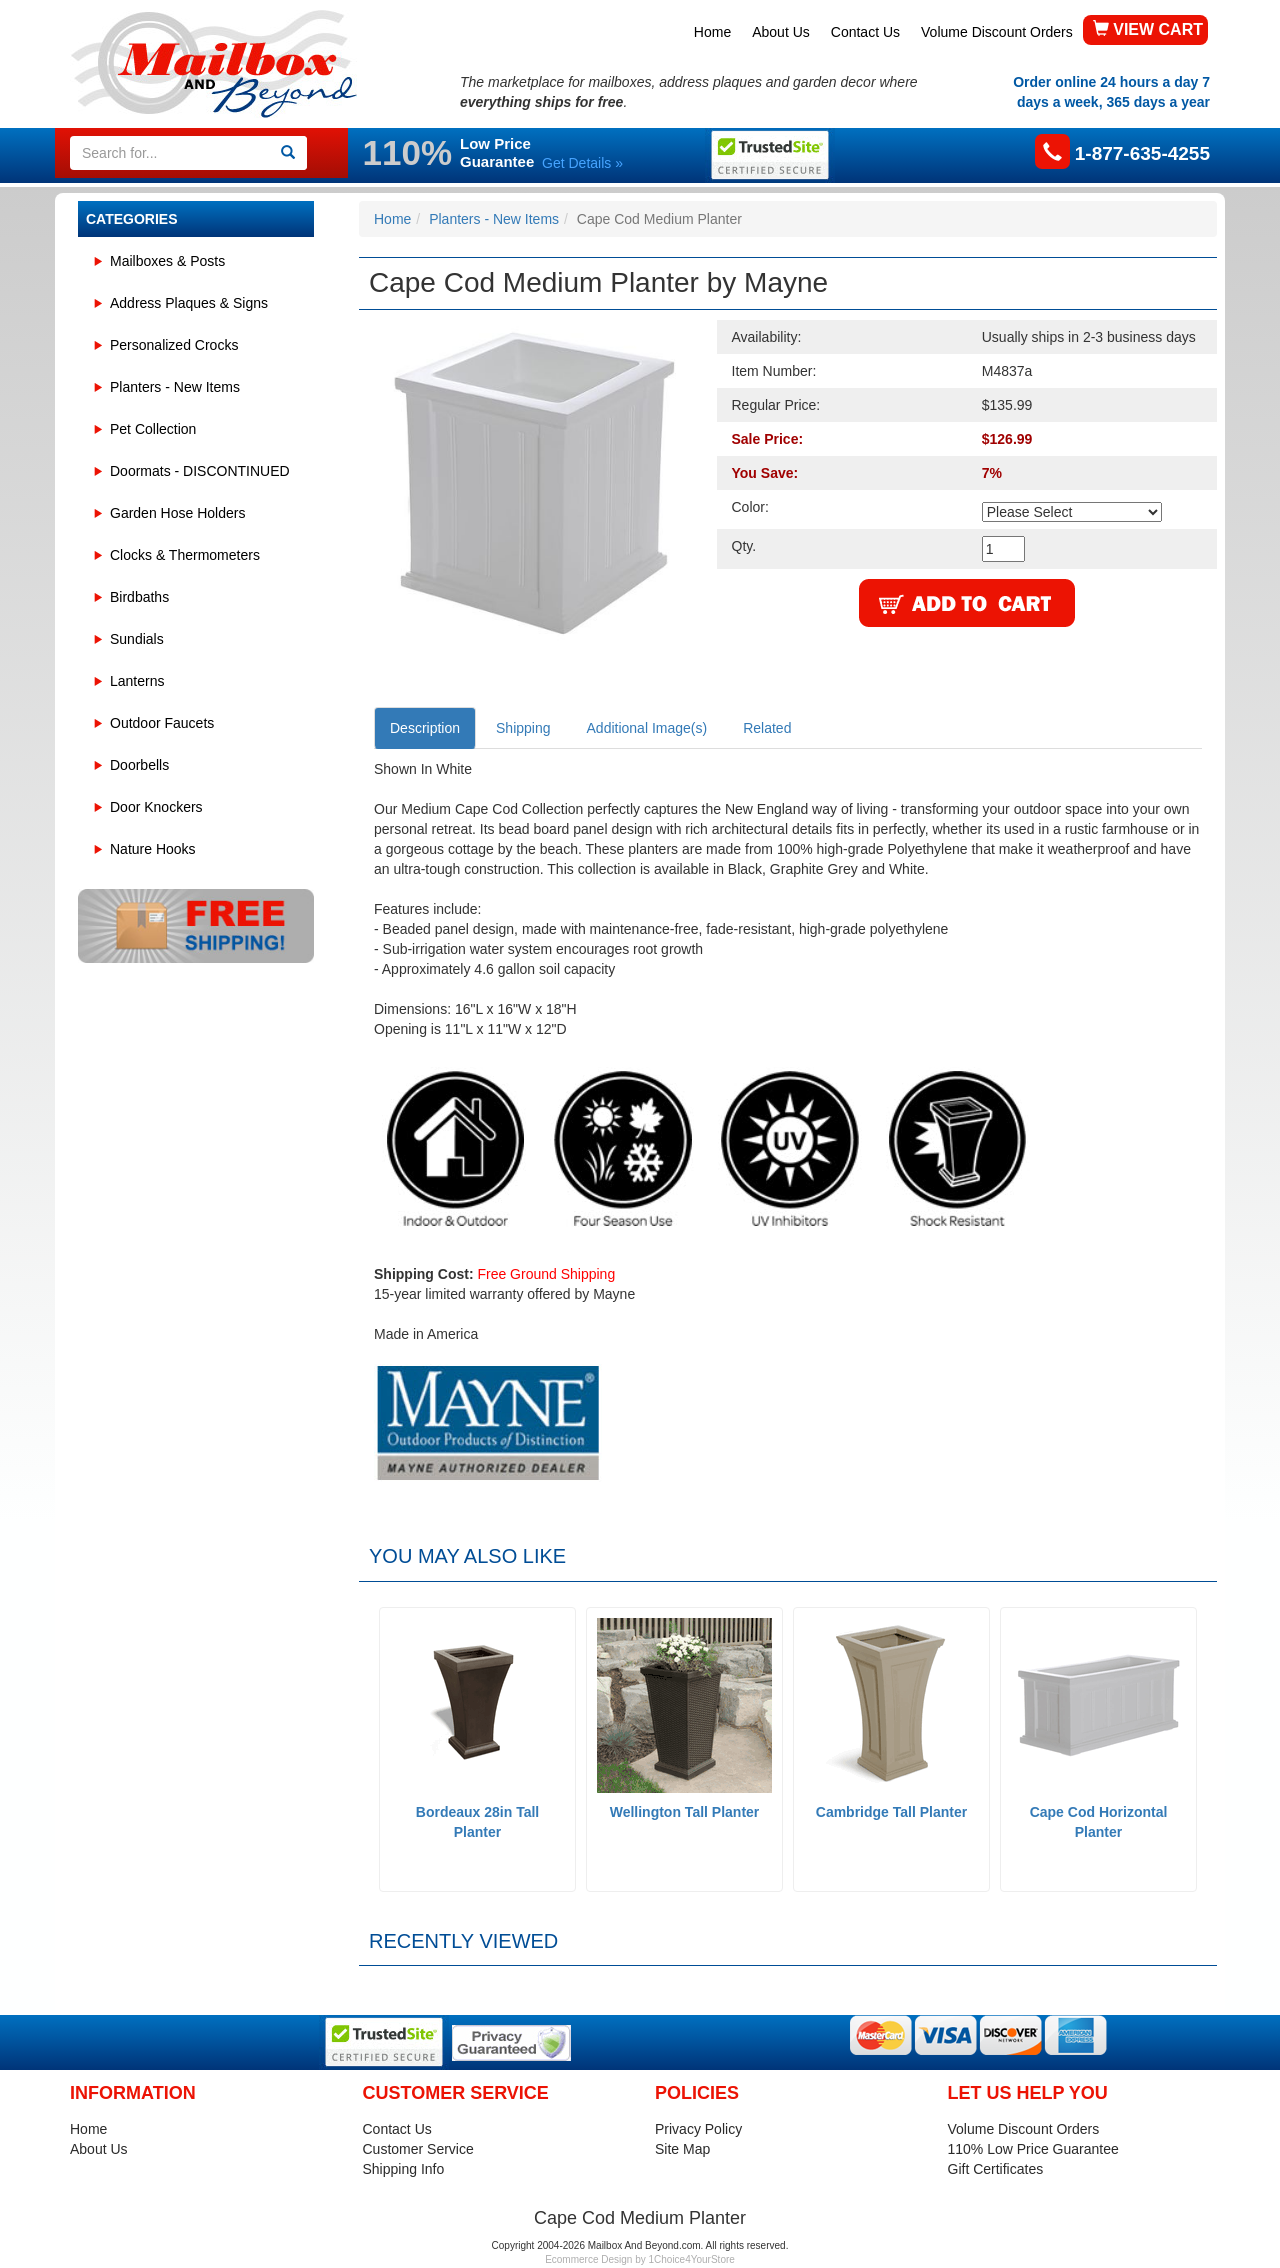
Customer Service (418, 2149)
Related (767, 728)
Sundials (137, 639)
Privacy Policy (698, 2129)
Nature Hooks (153, 849)
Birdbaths (139, 597)
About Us (781, 32)
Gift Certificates (996, 2169)
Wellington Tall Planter (685, 1812)
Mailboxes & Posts (167, 261)
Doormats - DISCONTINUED (200, 471)
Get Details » (582, 163)
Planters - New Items (175, 387)
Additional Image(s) (647, 728)
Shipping (523, 728)
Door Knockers (156, 807)
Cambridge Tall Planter (891, 1812)
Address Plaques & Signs (189, 303)
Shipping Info (404, 2169)
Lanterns (137, 681)
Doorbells (139, 765)
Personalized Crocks (174, 345)
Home (712, 32)
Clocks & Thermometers (185, 555)
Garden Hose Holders (177, 513)
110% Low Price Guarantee (1033, 2149)
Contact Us (865, 32)
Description (425, 728)
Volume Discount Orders (997, 32)
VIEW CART (1148, 29)
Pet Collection (153, 429)
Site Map (682, 2149)
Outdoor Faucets (162, 723)
